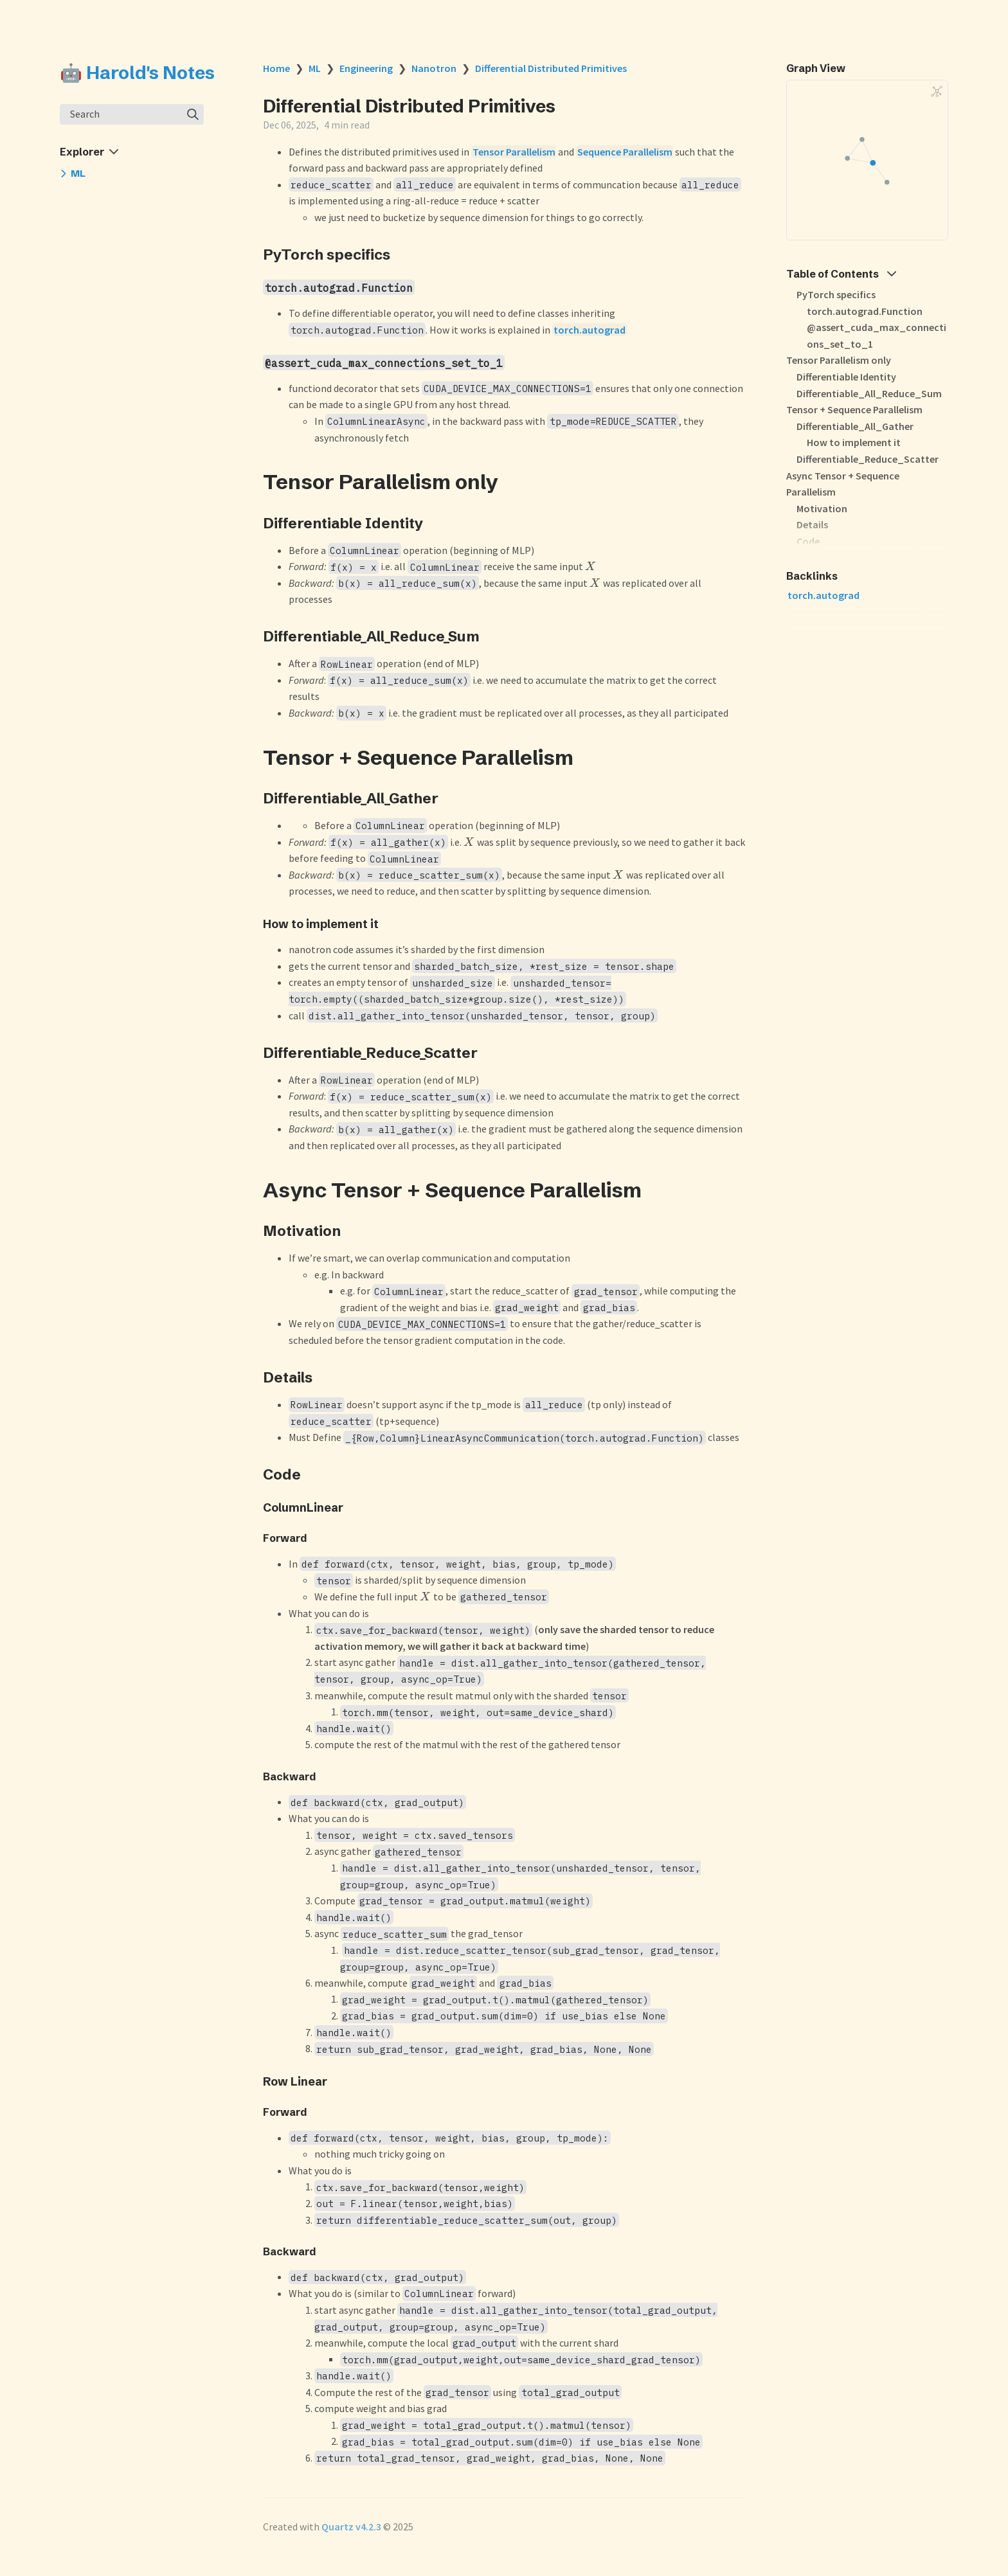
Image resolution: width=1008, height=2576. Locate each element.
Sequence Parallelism (624, 151)
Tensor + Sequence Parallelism (854, 409)
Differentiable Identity (846, 376)
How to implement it (854, 442)
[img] (193, 114)
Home (276, 68)
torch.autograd (590, 329)
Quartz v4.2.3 (351, 2526)
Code (808, 541)
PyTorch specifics (836, 294)
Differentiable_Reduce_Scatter (868, 458)
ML (315, 68)
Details (812, 524)
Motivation (822, 508)
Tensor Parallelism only (838, 359)
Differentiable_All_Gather (855, 426)
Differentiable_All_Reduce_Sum (869, 393)
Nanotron (433, 68)
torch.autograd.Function (865, 311)
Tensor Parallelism (514, 151)
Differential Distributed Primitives (551, 68)
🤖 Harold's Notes (137, 73)
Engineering (366, 68)
